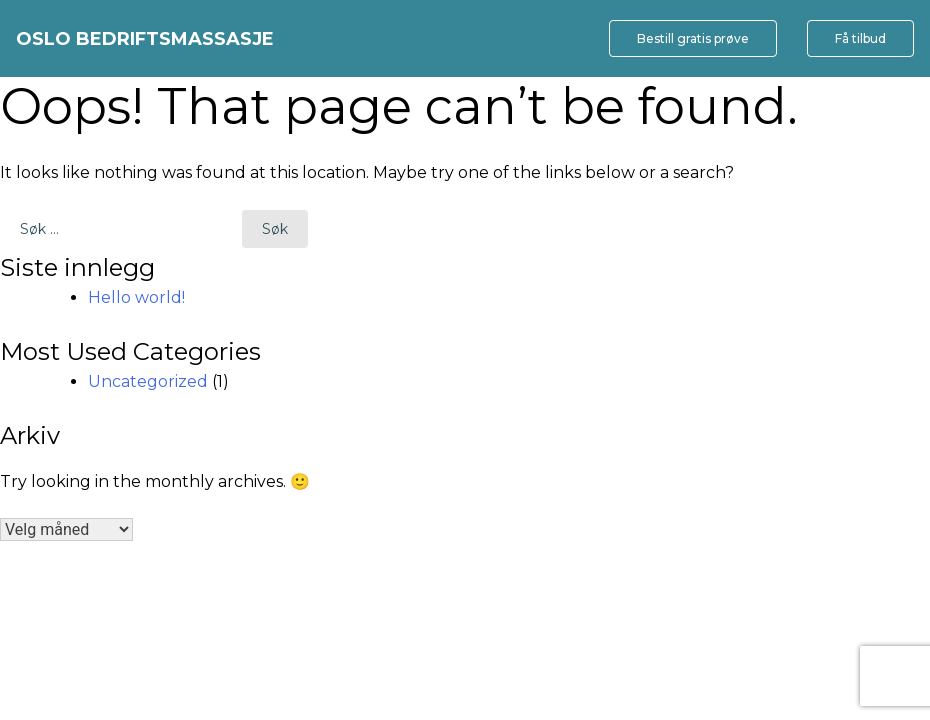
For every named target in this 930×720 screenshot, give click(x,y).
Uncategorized (148, 381)
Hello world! (136, 297)
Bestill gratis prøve (693, 38)
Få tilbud (860, 38)
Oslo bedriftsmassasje (145, 39)
